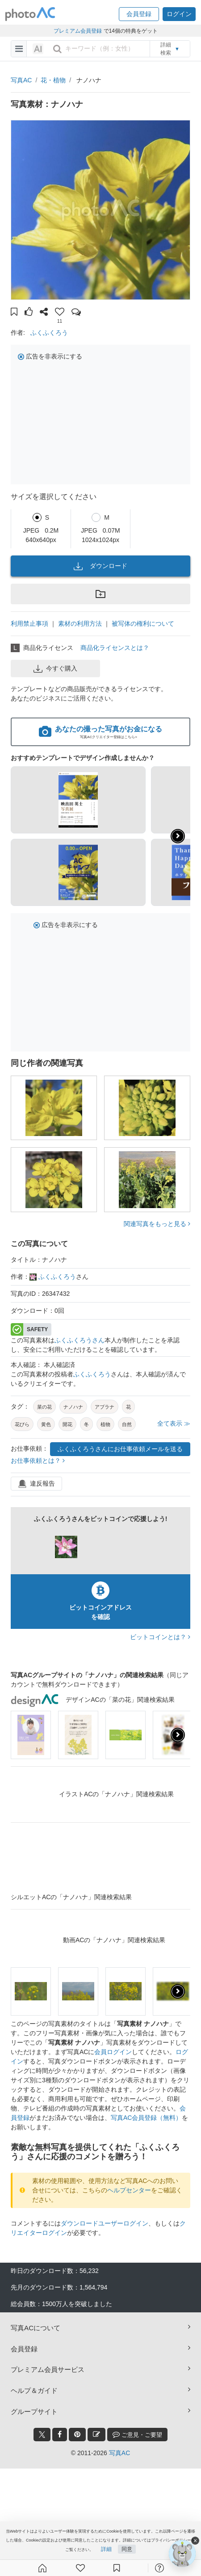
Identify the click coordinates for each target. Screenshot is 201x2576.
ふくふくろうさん (79, 1340)
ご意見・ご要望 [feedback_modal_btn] (137, 2434)
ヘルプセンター (129, 2190)
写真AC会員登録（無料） (146, 2117)
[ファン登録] (80, 2567)
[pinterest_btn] (77, 2434)
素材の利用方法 (80, 623)
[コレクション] (116, 2567)
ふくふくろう (49, 332)
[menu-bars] (19, 48)
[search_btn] (57, 49)
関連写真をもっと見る (157, 1223)
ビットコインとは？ (160, 1636)
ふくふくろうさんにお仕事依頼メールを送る (120, 1448)
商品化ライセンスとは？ (114, 647)
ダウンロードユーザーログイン (104, 2223)
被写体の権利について (143, 623)
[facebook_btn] (59, 2434)
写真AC (21, 80)
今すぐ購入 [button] (55, 668)
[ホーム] (42, 2567)
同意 (126, 2549)
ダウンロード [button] (100, 566)
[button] (139, 14)
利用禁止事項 (29, 623)
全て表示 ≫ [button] (173, 1423)
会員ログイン (113, 2051)
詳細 (106, 2549)
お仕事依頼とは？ (38, 1460)
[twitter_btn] (42, 2434)
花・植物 (53, 80)
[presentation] (178, 1735)
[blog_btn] (96, 2434)
